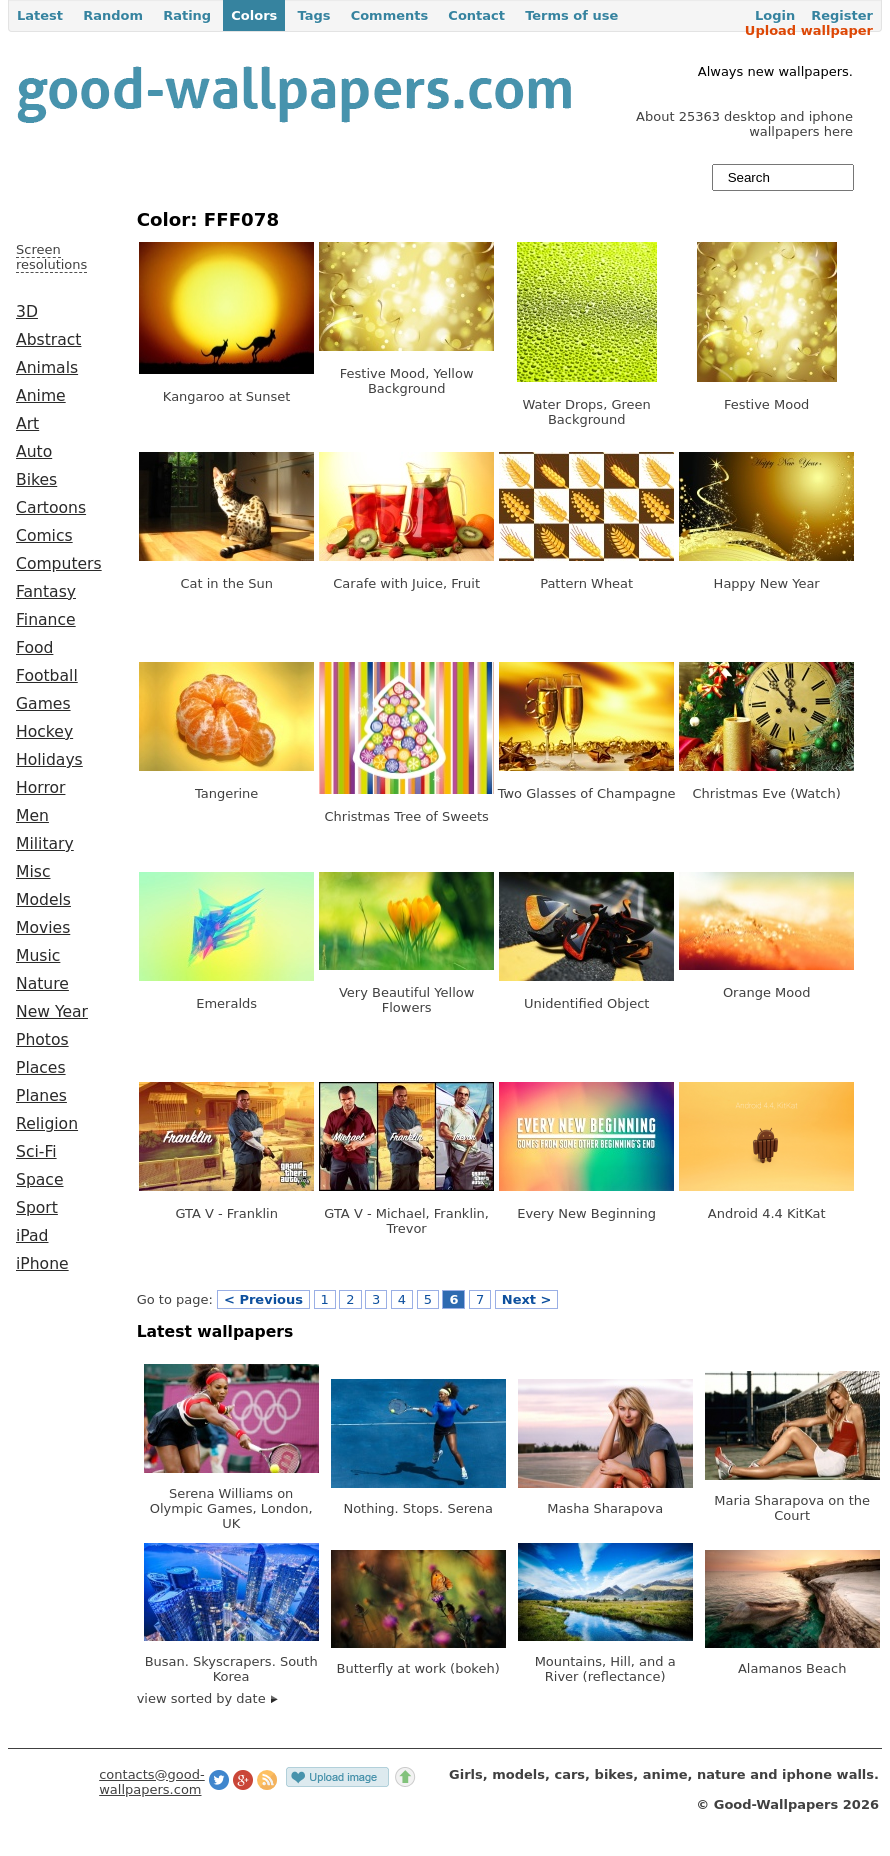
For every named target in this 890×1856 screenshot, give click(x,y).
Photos (42, 1040)
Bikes (36, 480)
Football (47, 676)
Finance (46, 620)
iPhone (42, 1264)
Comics (44, 536)
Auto (34, 452)
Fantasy (46, 592)
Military (45, 844)
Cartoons (51, 508)
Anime (41, 396)
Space (40, 1180)
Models (43, 900)
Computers (59, 564)
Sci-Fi (36, 1152)
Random (113, 15)
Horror (40, 788)
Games (43, 704)
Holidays (49, 760)
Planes (41, 1096)
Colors (254, 15)
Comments (390, 15)
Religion (47, 1124)
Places (41, 1068)
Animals (47, 368)
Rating (187, 15)
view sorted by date (207, 1698)
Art (27, 424)
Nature (42, 984)
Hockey (44, 732)
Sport (37, 1208)
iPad (32, 1236)
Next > (527, 1299)
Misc (33, 872)
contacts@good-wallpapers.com (152, 1782)
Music (38, 956)
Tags (313, 15)
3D (27, 312)
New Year (52, 1012)
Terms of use (571, 15)
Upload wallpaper (809, 30)
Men (32, 816)
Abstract (48, 340)
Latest (40, 15)
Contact (476, 15)
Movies (43, 928)
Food (34, 648)
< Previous (263, 1299)
